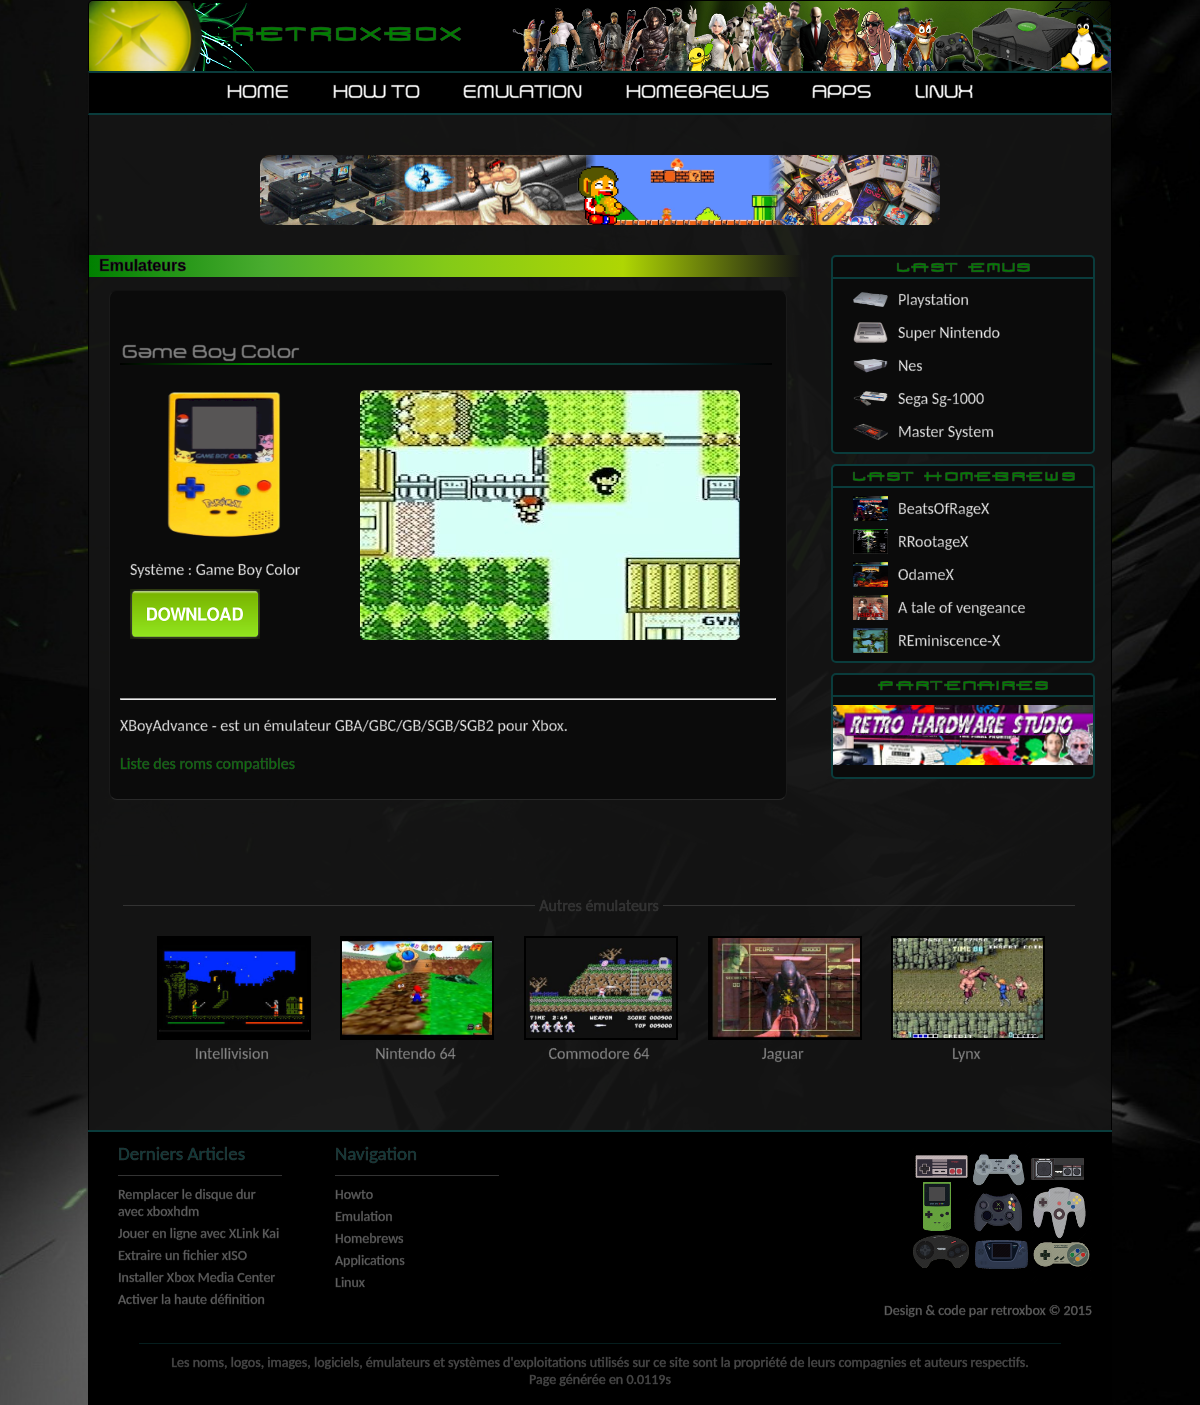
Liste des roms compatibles (207, 763)
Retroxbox (345, 35)
